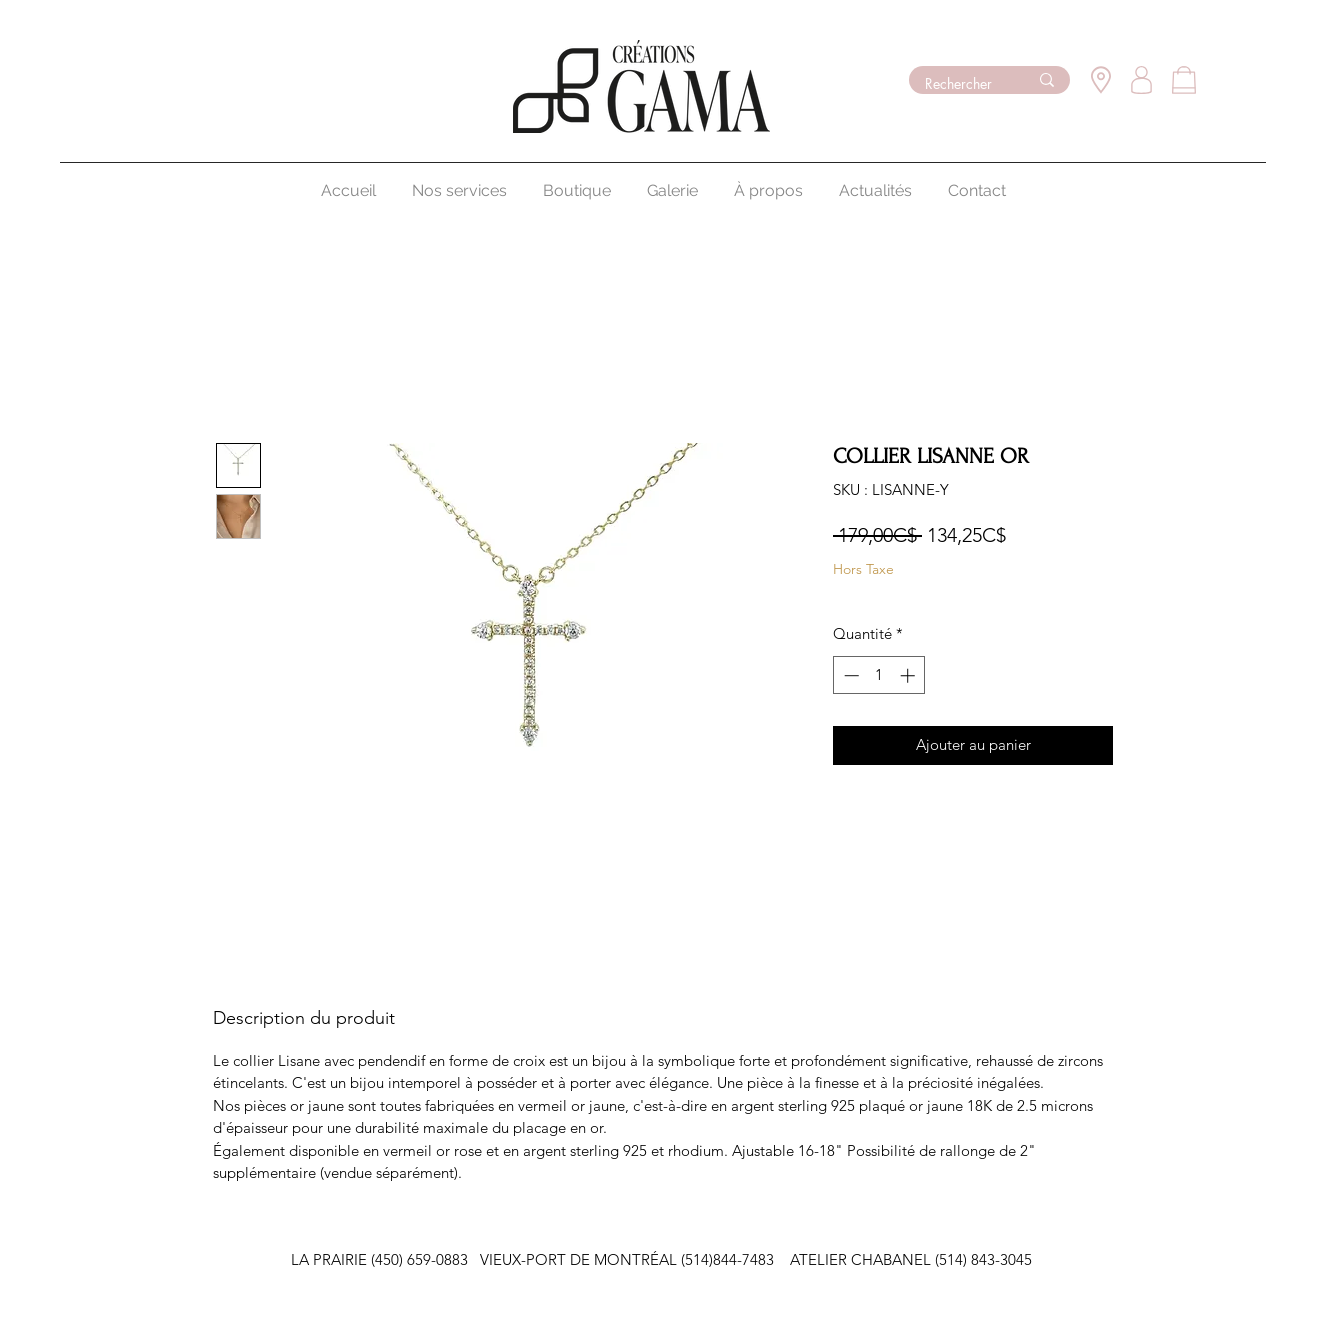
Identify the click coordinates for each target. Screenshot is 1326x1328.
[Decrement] (849, 675)
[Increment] (909, 675)
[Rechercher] (961, 84)
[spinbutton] (879, 675)
